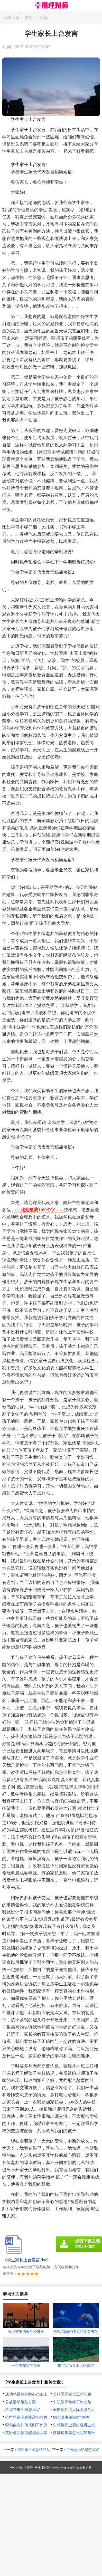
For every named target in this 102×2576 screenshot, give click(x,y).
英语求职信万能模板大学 (26, 2433)
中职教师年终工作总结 (72, 2402)
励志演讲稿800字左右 (71, 2417)
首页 (29, 18)
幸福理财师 (42, 2467)
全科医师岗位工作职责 (72, 2394)
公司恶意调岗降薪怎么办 (26, 2417)
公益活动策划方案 (20, 2402)
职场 (44, 18)
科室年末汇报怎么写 (22, 2410)
